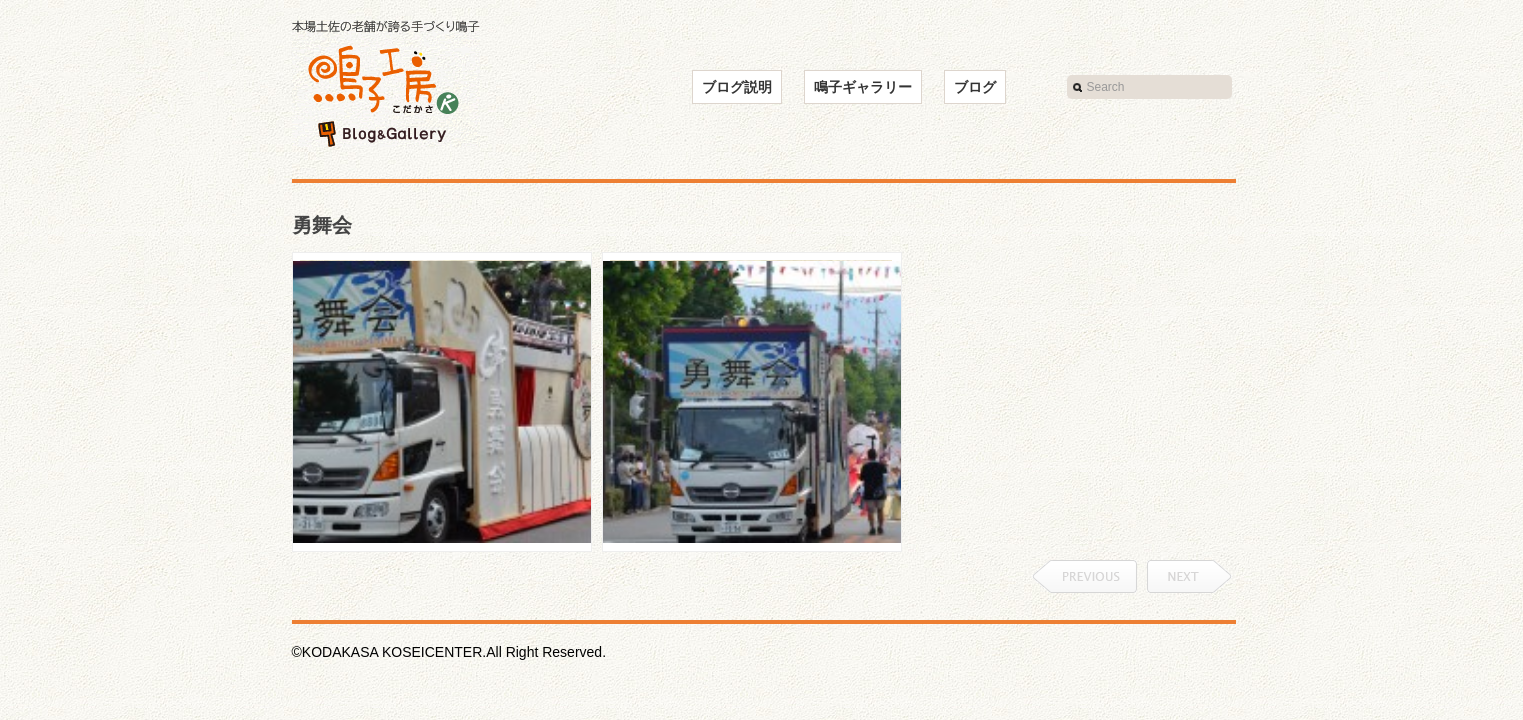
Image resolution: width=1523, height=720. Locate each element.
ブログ (975, 87)
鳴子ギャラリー (863, 87)
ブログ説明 (737, 87)
